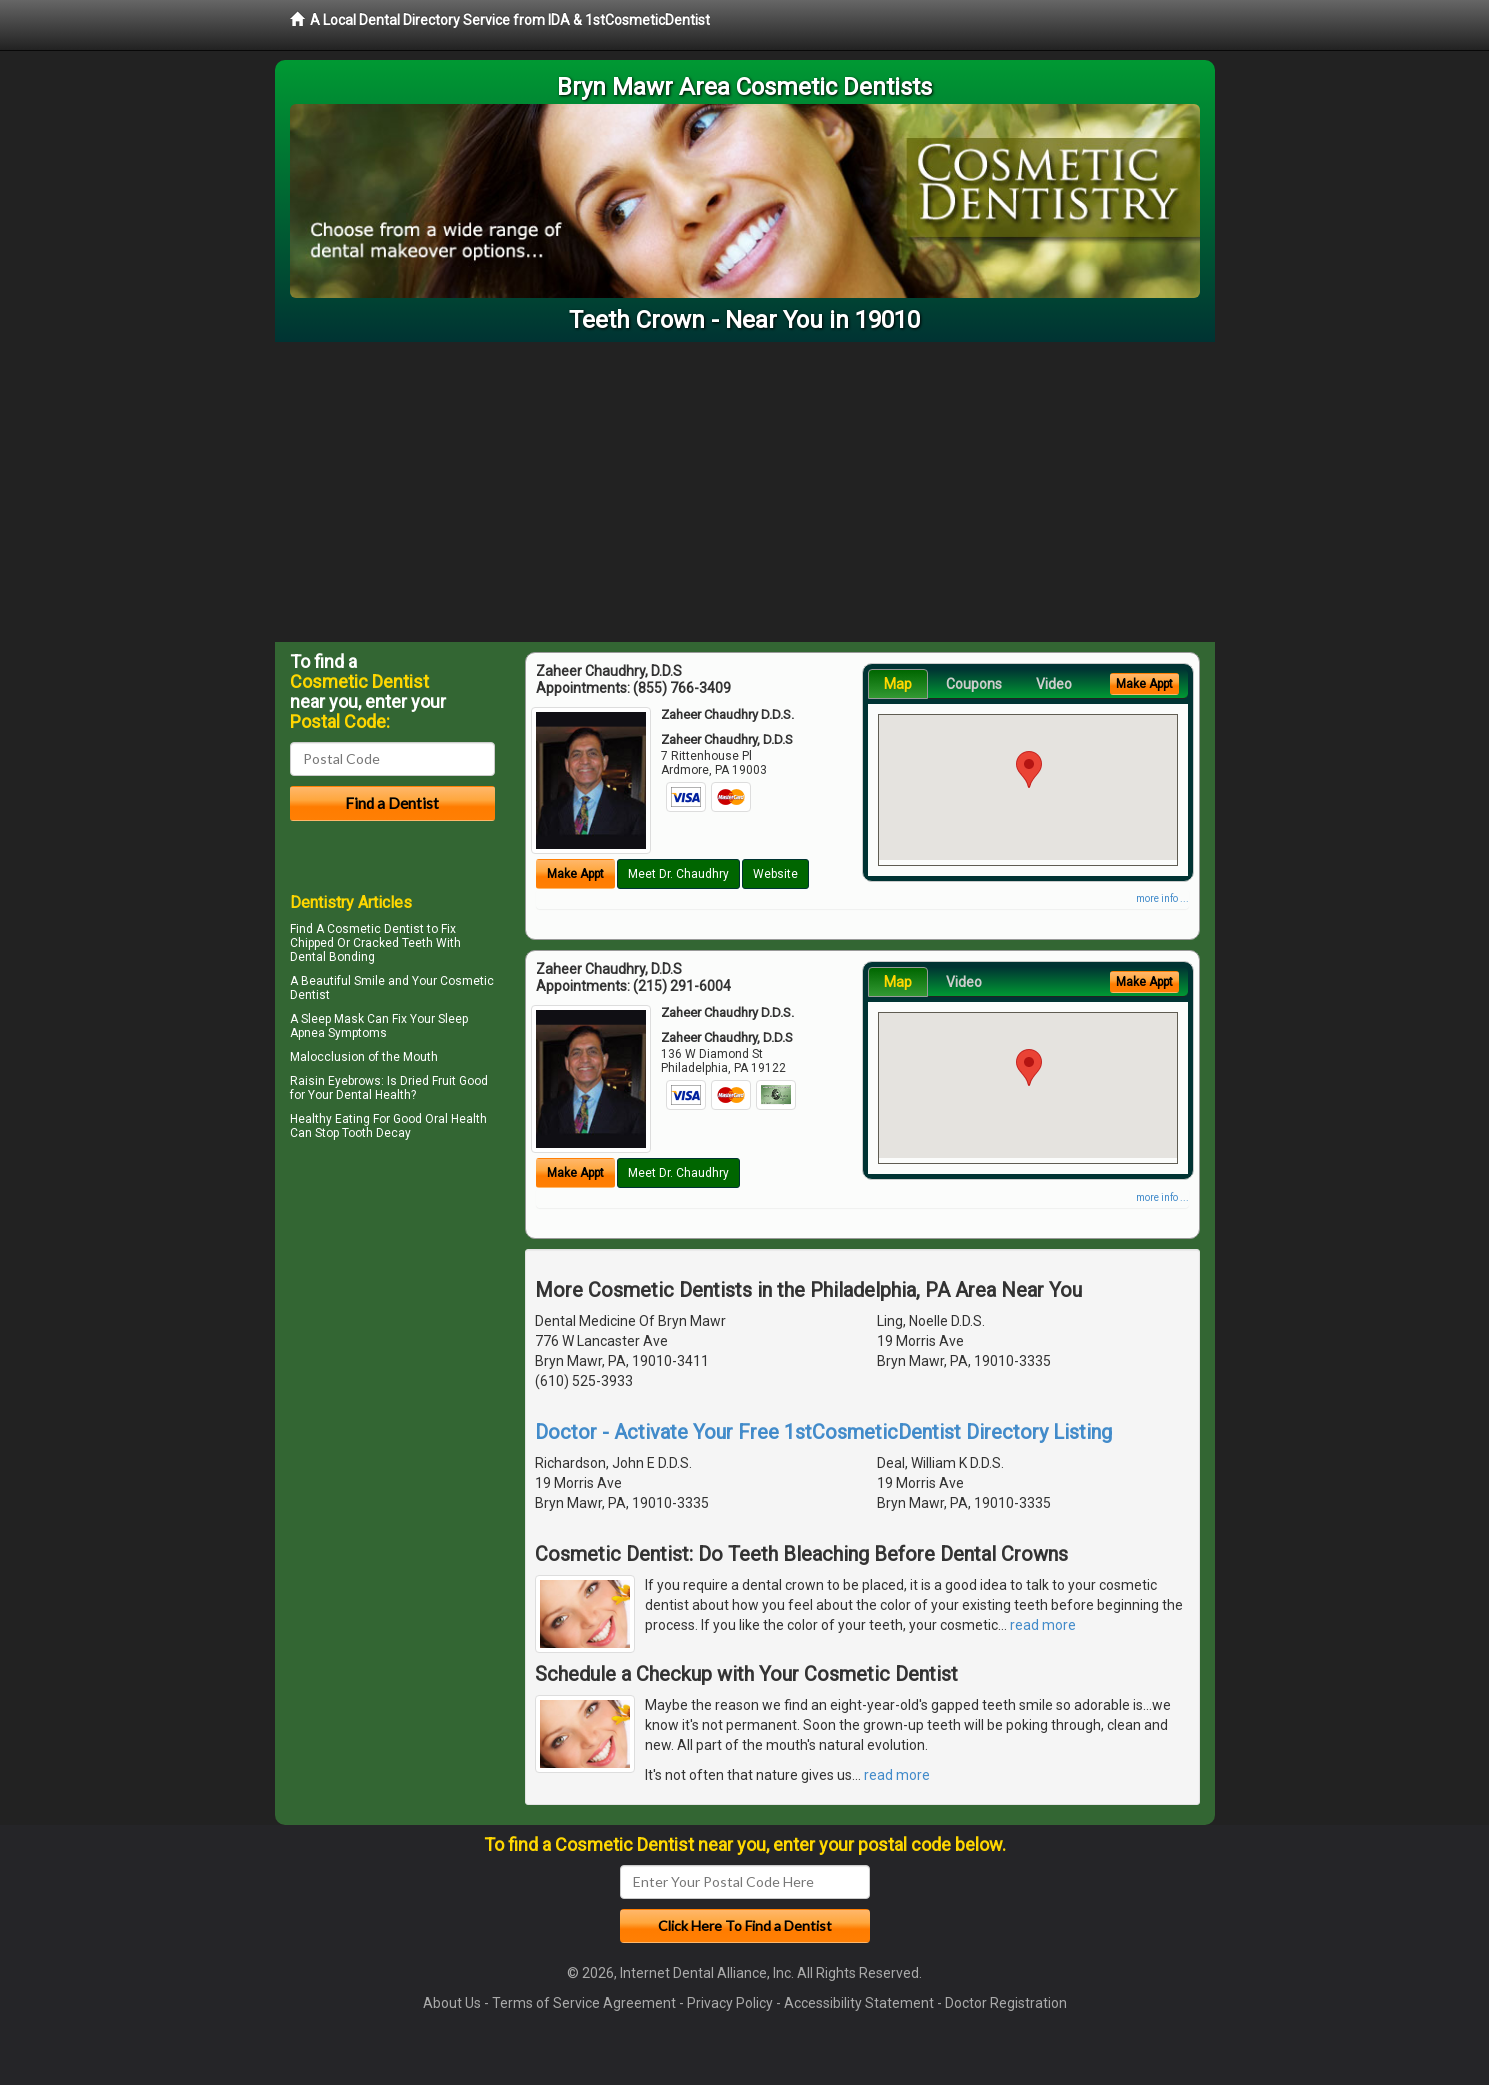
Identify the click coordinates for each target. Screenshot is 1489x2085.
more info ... (1162, 898)
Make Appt (575, 874)
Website (775, 874)
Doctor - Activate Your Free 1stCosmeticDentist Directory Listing (823, 1432)
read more (1043, 1625)
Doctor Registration (1006, 2003)
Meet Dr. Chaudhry (678, 874)
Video (1054, 684)
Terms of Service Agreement (584, 2003)
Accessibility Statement (859, 2003)
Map (898, 684)
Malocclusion (327, 1057)
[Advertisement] (745, 492)
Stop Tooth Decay (363, 1133)
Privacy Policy (730, 2003)
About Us (452, 2003)
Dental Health (373, 1095)
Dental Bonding (332, 957)
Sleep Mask (332, 1019)
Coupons (974, 684)
